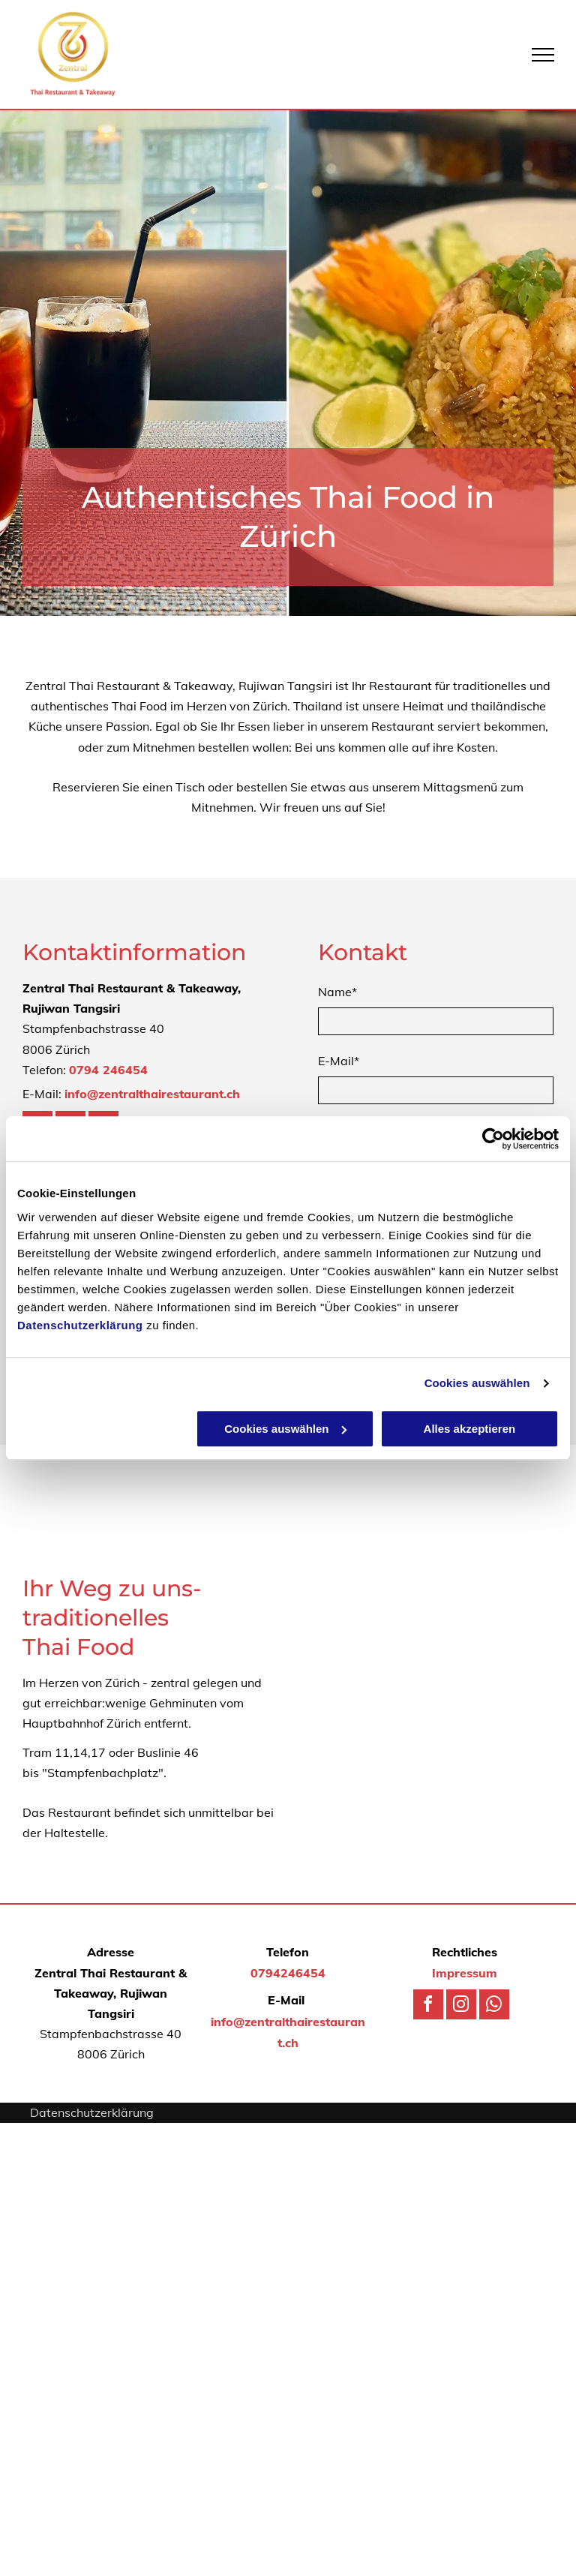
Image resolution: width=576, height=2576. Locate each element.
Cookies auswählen (477, 1383)
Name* (337, 991)
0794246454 (288, 1972)
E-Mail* (338, 1060)
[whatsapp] (494, 2006)
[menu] (543, 54)
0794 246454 (108, 1069)
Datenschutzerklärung (80, 1325)
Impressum (464, 1972)
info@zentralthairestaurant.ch (152, 1093)
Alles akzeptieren (470, 1428)
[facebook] (428, 2006)
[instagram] (461, 2006)
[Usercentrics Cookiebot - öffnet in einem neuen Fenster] (493, 1138)
